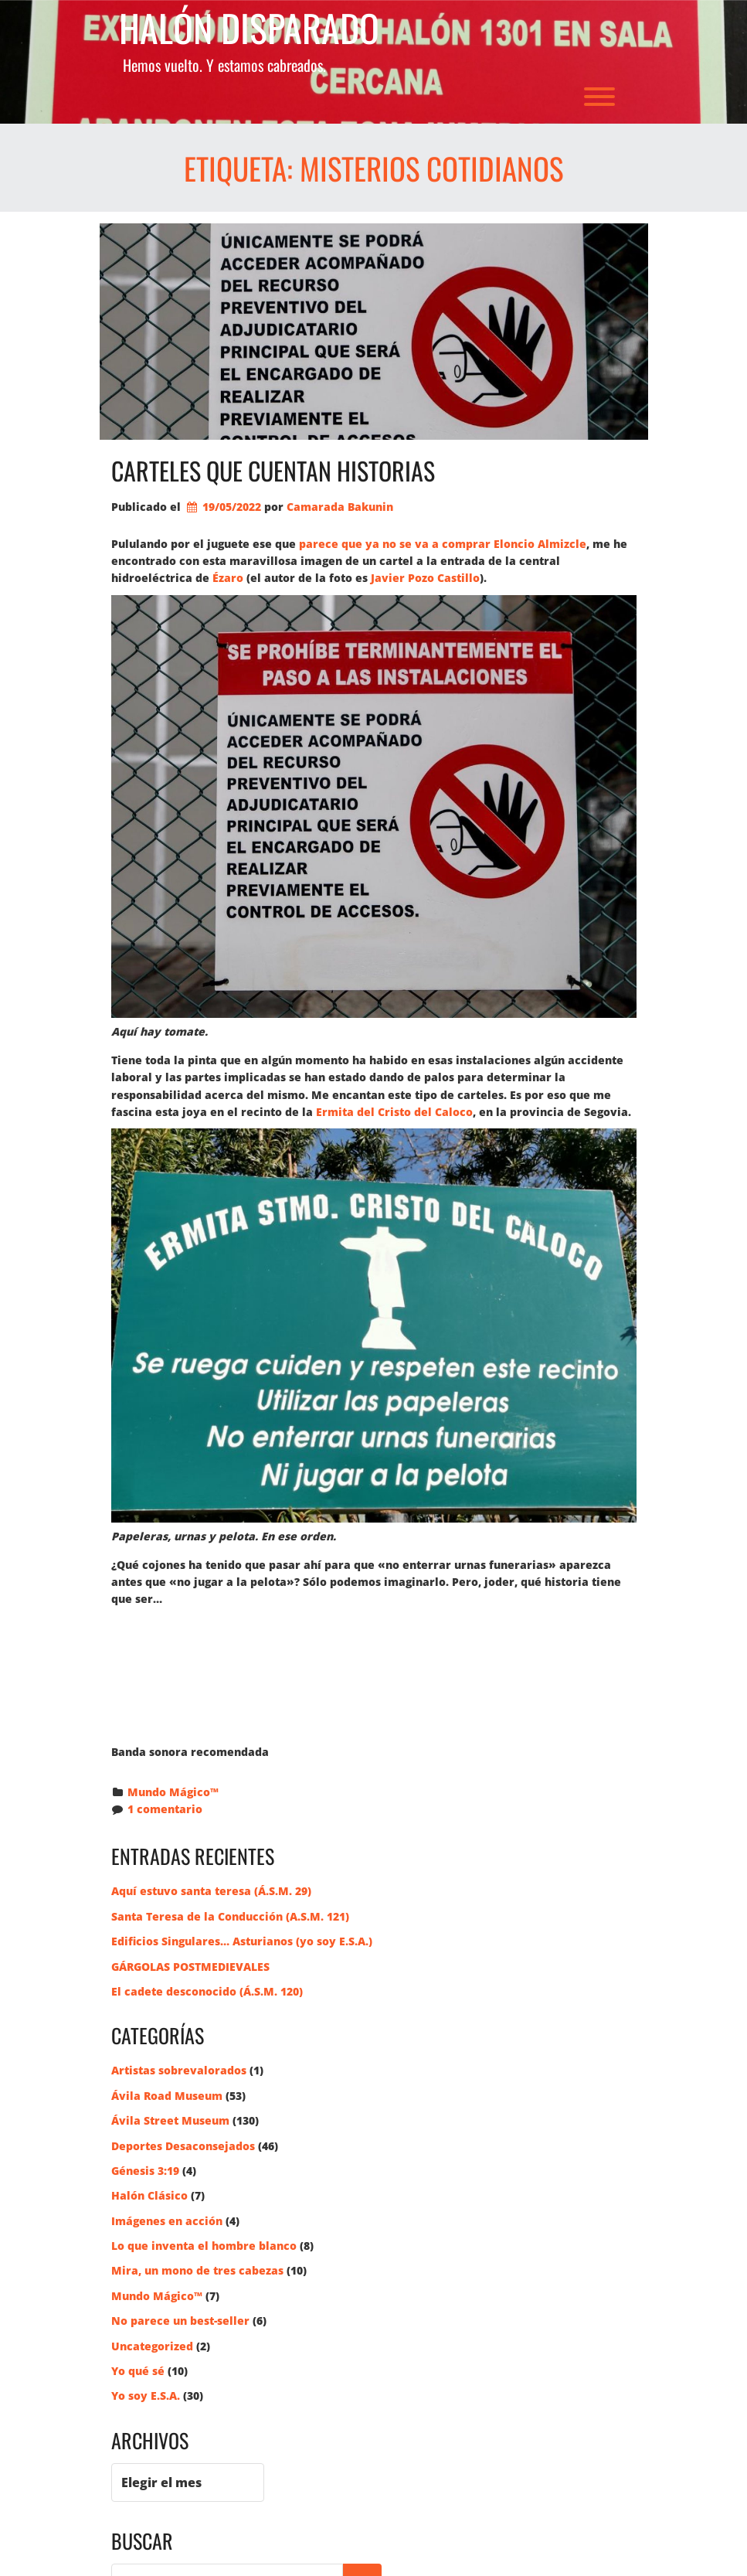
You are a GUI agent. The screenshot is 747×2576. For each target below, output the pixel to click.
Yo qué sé (138, 2370)
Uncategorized (152, 2346)
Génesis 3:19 (145, 2170)
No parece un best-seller (180, 2320)
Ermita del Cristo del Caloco (394, 1111)
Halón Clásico (149, 2195)
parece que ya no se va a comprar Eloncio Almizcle (442, 543)
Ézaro (227, 577)
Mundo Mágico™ (173, 1792)
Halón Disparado (249, 28)
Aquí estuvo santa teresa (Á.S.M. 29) (211, 1891)
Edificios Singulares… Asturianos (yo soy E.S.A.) (241, 1941)
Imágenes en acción (166, 2221)
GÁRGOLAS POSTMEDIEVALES (190, 1966)
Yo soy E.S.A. (145, 2395)
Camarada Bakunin (340, 506)
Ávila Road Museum (166, 2095)
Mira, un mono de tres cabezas (197, 2270)
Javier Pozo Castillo (425, 577)
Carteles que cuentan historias (273, 470)
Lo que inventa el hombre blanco (204, 2245)
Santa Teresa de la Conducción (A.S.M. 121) (230, 1916)
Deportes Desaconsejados (183, 2146)
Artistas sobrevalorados (178, 2070)
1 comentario (164, 1809)
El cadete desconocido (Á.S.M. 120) (207, 1991)
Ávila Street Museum (170, 2120)
